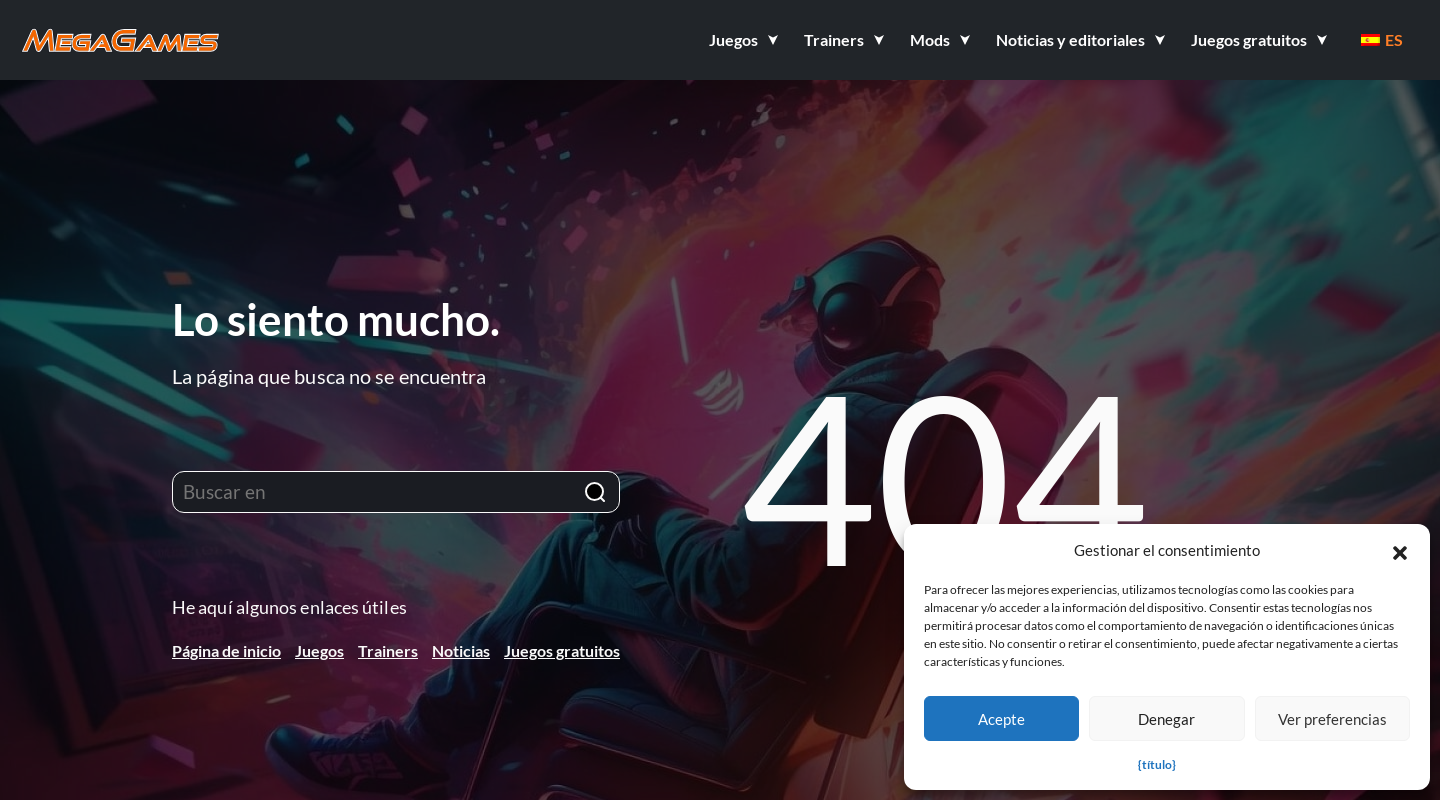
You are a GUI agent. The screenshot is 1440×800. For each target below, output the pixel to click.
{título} (1157, 764)
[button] (1400, 550)
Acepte (1001, 719)
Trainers (388, 650)
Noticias (461, 650)
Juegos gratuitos (562, 650)
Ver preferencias (1332, 719)
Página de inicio (226, 650)
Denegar (1166, 719)
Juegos (319, 650)
